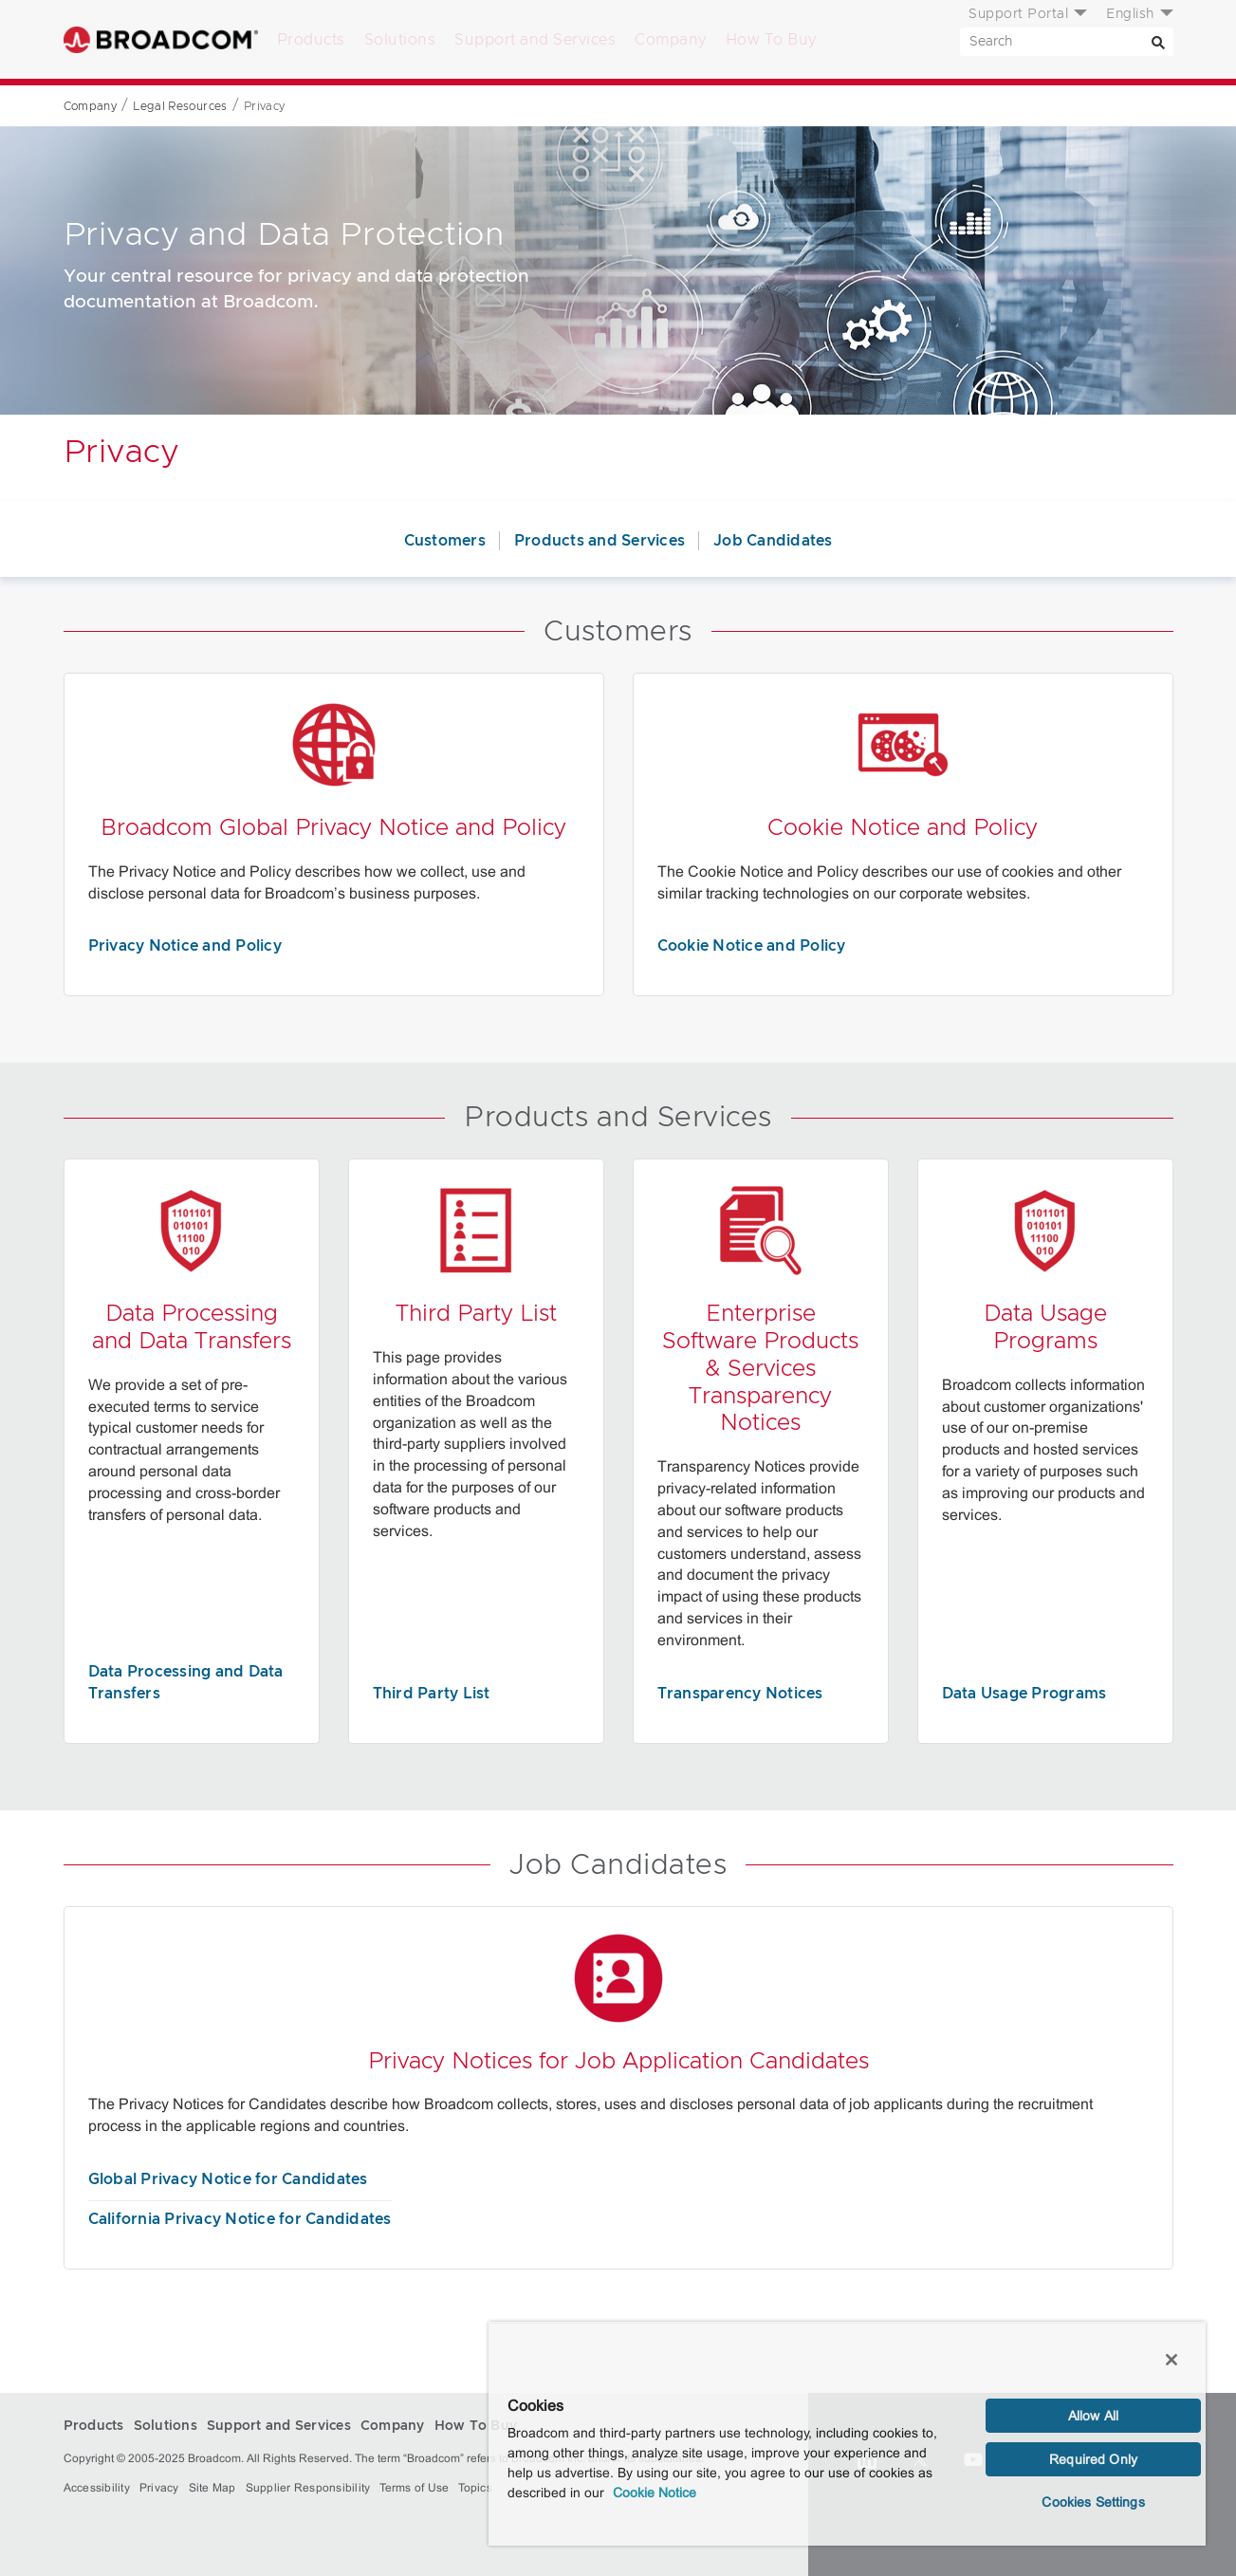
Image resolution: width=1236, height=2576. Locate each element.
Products (311, 39)
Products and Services (599, 540)
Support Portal (1018, 14)
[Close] (1171, 2360)
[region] (847, 2434)
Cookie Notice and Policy (751, 946)
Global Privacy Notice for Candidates (228, 2179)
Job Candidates (773, 540)
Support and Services (535, 39)
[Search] (1159, 42)
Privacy (159, 2487)
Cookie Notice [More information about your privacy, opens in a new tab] (654, 2492)
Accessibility (97, 2487)
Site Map (212, 2487)
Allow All (1093, 2415)
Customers (445, 540)
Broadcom (161, 39)
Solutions (400, 39)
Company (671, 39)
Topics (475, 2487)
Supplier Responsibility (308, 2487)
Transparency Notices (740, 1693)
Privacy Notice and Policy (185, 946)
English (1130, 14)
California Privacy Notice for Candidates (240, 2219)
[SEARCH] (1066, 42)
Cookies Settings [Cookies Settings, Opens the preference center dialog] (1093, 2502)
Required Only (1093, 2459)
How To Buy (771, 39)
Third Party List (431, 1693)
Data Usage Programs (1024, 1693)
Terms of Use (414, 2487)
